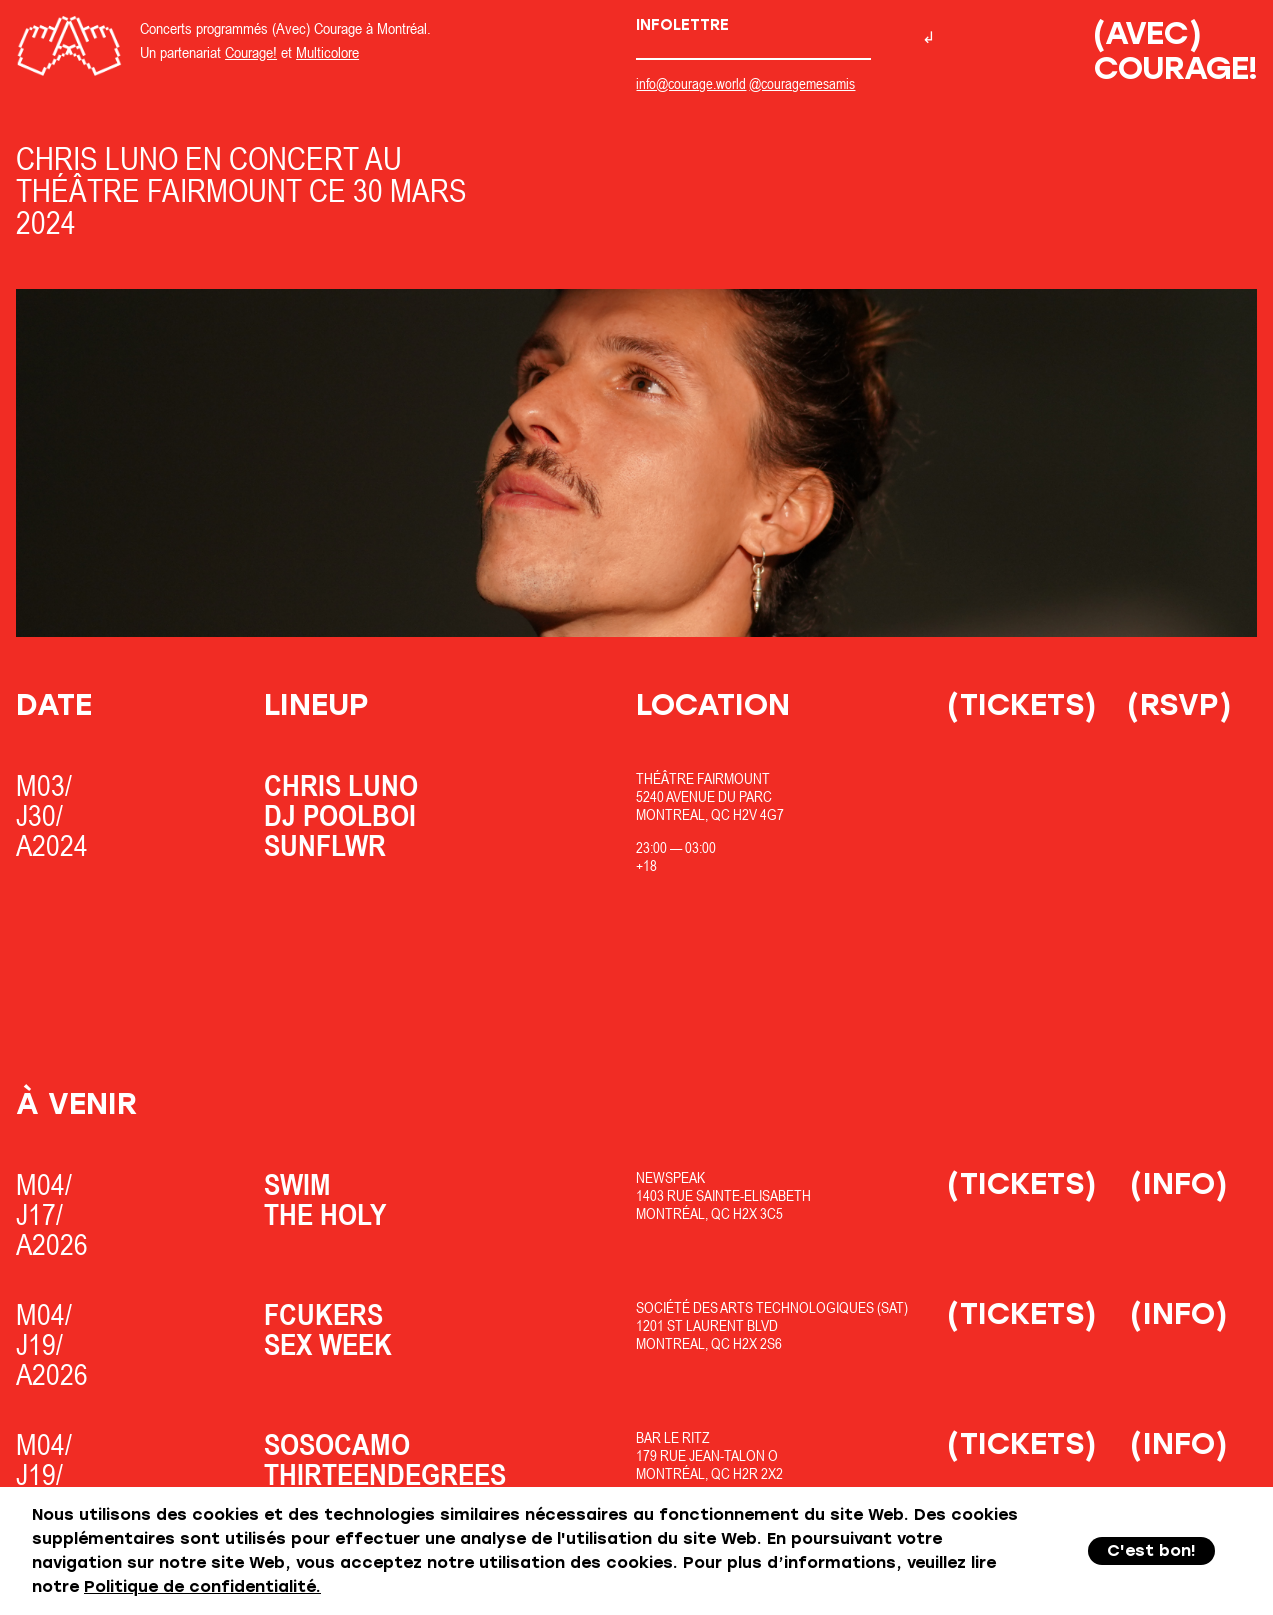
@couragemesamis (802, 83)
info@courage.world (691, 83)
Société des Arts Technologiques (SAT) (772, 1307)
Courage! (251, 52)
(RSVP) (1179, 704)
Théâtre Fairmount (703, 778)
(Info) (1179, 1183)
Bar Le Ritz (673, 1437)
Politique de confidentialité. (202, 1586)
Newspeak (670, 1177)
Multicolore (327, 52)
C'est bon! (1151, 1550)
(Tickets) (1022, 704)
